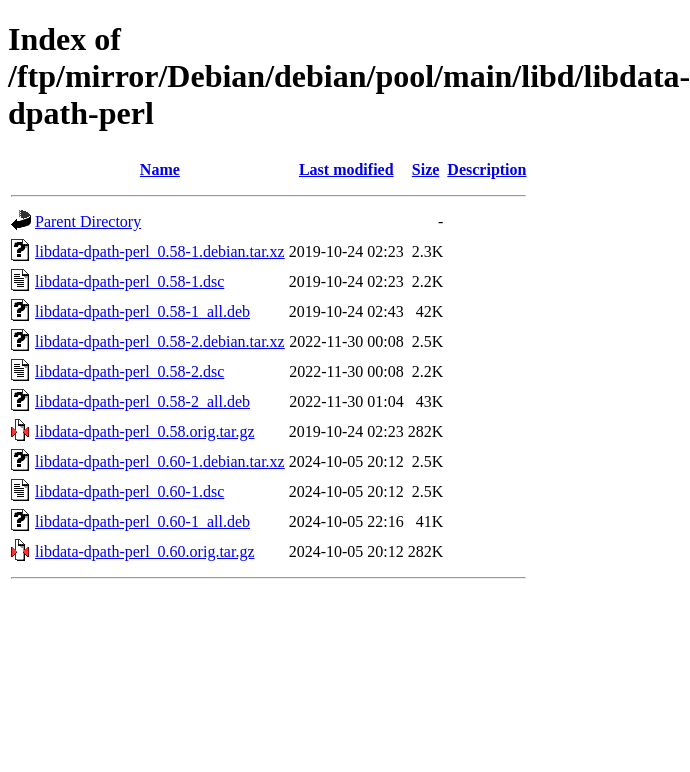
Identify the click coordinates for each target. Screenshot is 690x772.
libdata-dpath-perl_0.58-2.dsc (129, 371)
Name (160, 169)
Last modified (346, 169)
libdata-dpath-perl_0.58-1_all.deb (142, 311)
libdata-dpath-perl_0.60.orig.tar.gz (144, 551)
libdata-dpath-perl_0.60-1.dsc (129, 491)
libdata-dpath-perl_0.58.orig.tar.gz (144, 431)
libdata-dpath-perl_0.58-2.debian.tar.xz (160, 341)
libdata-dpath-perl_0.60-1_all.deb (142, 521)
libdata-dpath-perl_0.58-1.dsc (129, 281)
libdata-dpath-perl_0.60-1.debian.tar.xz (160, 461)
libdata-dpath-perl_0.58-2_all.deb (142, 401)
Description (486, 169)
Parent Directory (88, 221)
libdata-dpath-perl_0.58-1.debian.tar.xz (160, 251)
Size (426, 169)
